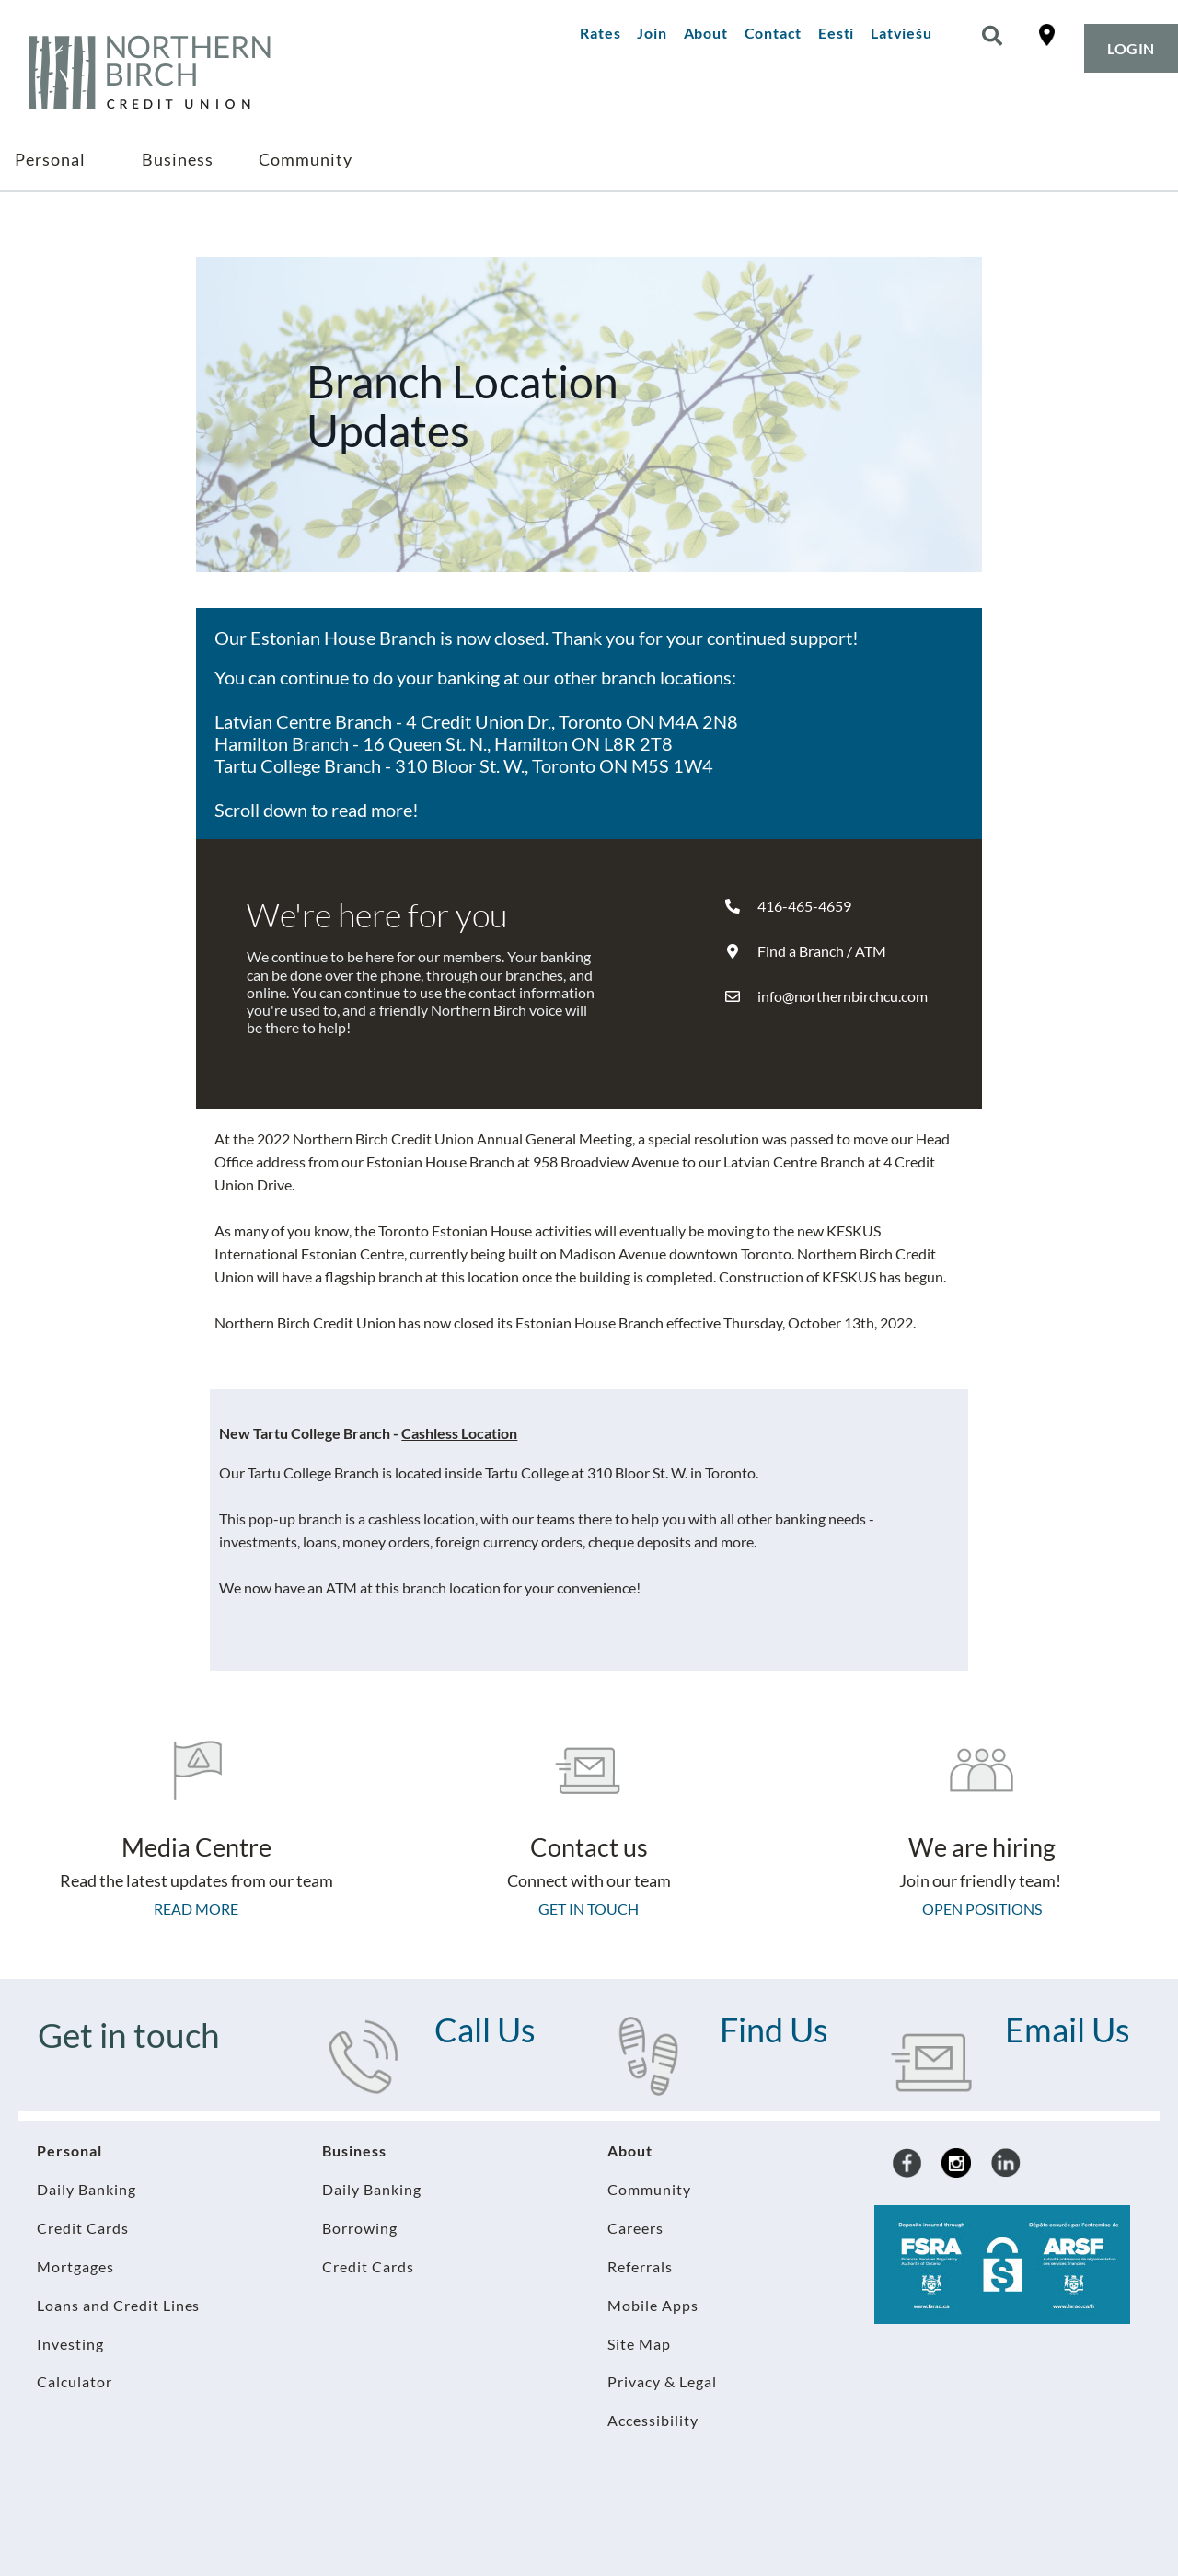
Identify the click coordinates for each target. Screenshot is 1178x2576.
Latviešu (901, 32)
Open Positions (982, 1908)
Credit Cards (83, 2228)
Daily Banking (86, 2189)
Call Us (485, 2029)
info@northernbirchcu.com (842, 996)
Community (649, 2189)
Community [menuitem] (305, 159)
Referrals (640, 2266)
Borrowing (360, 2228)
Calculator (74, 2381)
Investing (70, 2343)
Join (651, 32)
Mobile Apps (653, 2305)
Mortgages (75, 2266)
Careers (635, 2228)
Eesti (836, 32)
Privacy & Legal (662, 2381)
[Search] (992, 36)
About (706, 32)
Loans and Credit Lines (118, 2305)
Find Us (774, 2029)
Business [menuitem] (178, 159)
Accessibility (653, 2420)
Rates (600, 32)
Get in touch (588, 1908)
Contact (774, 32)
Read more (196, 1908)
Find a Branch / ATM (821, 951)
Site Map (639, 2343)
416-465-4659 (804, 905)
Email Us (1067, 2029)
